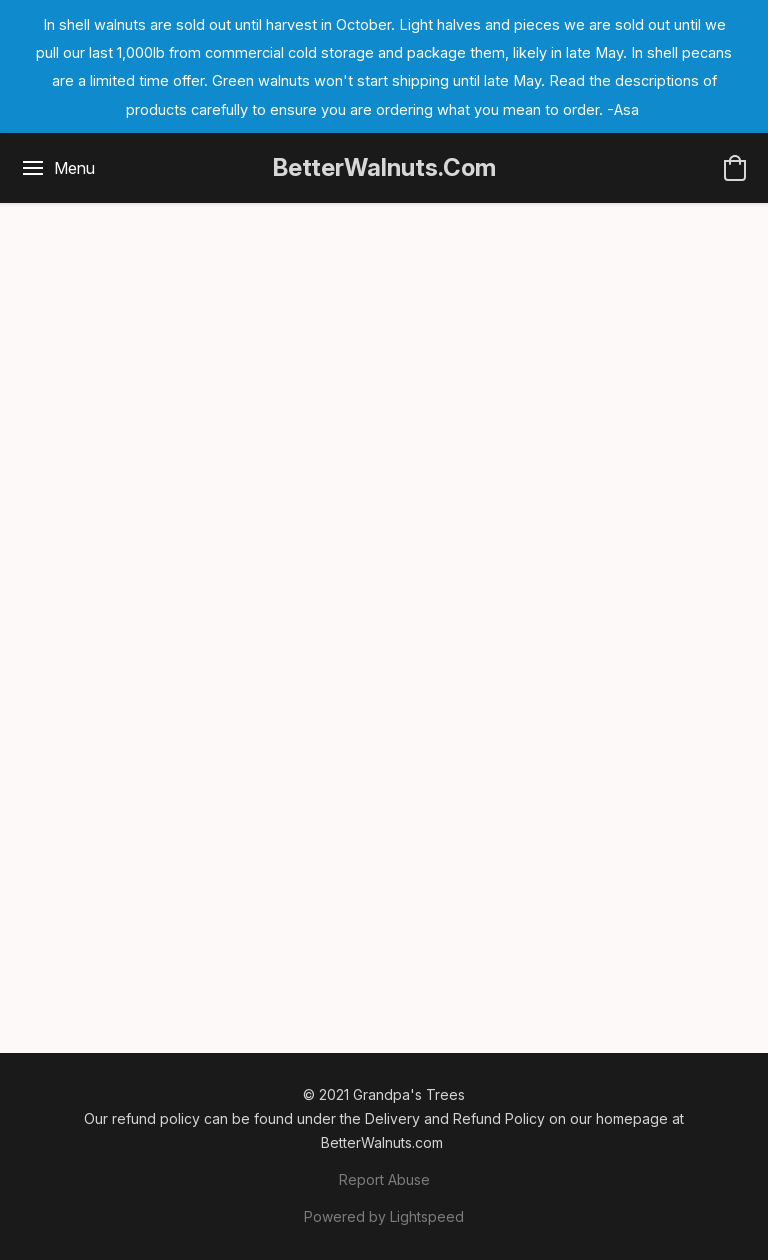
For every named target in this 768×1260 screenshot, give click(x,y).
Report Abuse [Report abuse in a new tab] (384, 1179)
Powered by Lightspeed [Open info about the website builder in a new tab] (384, 1216)
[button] (384, 168)
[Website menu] (57, 168)
